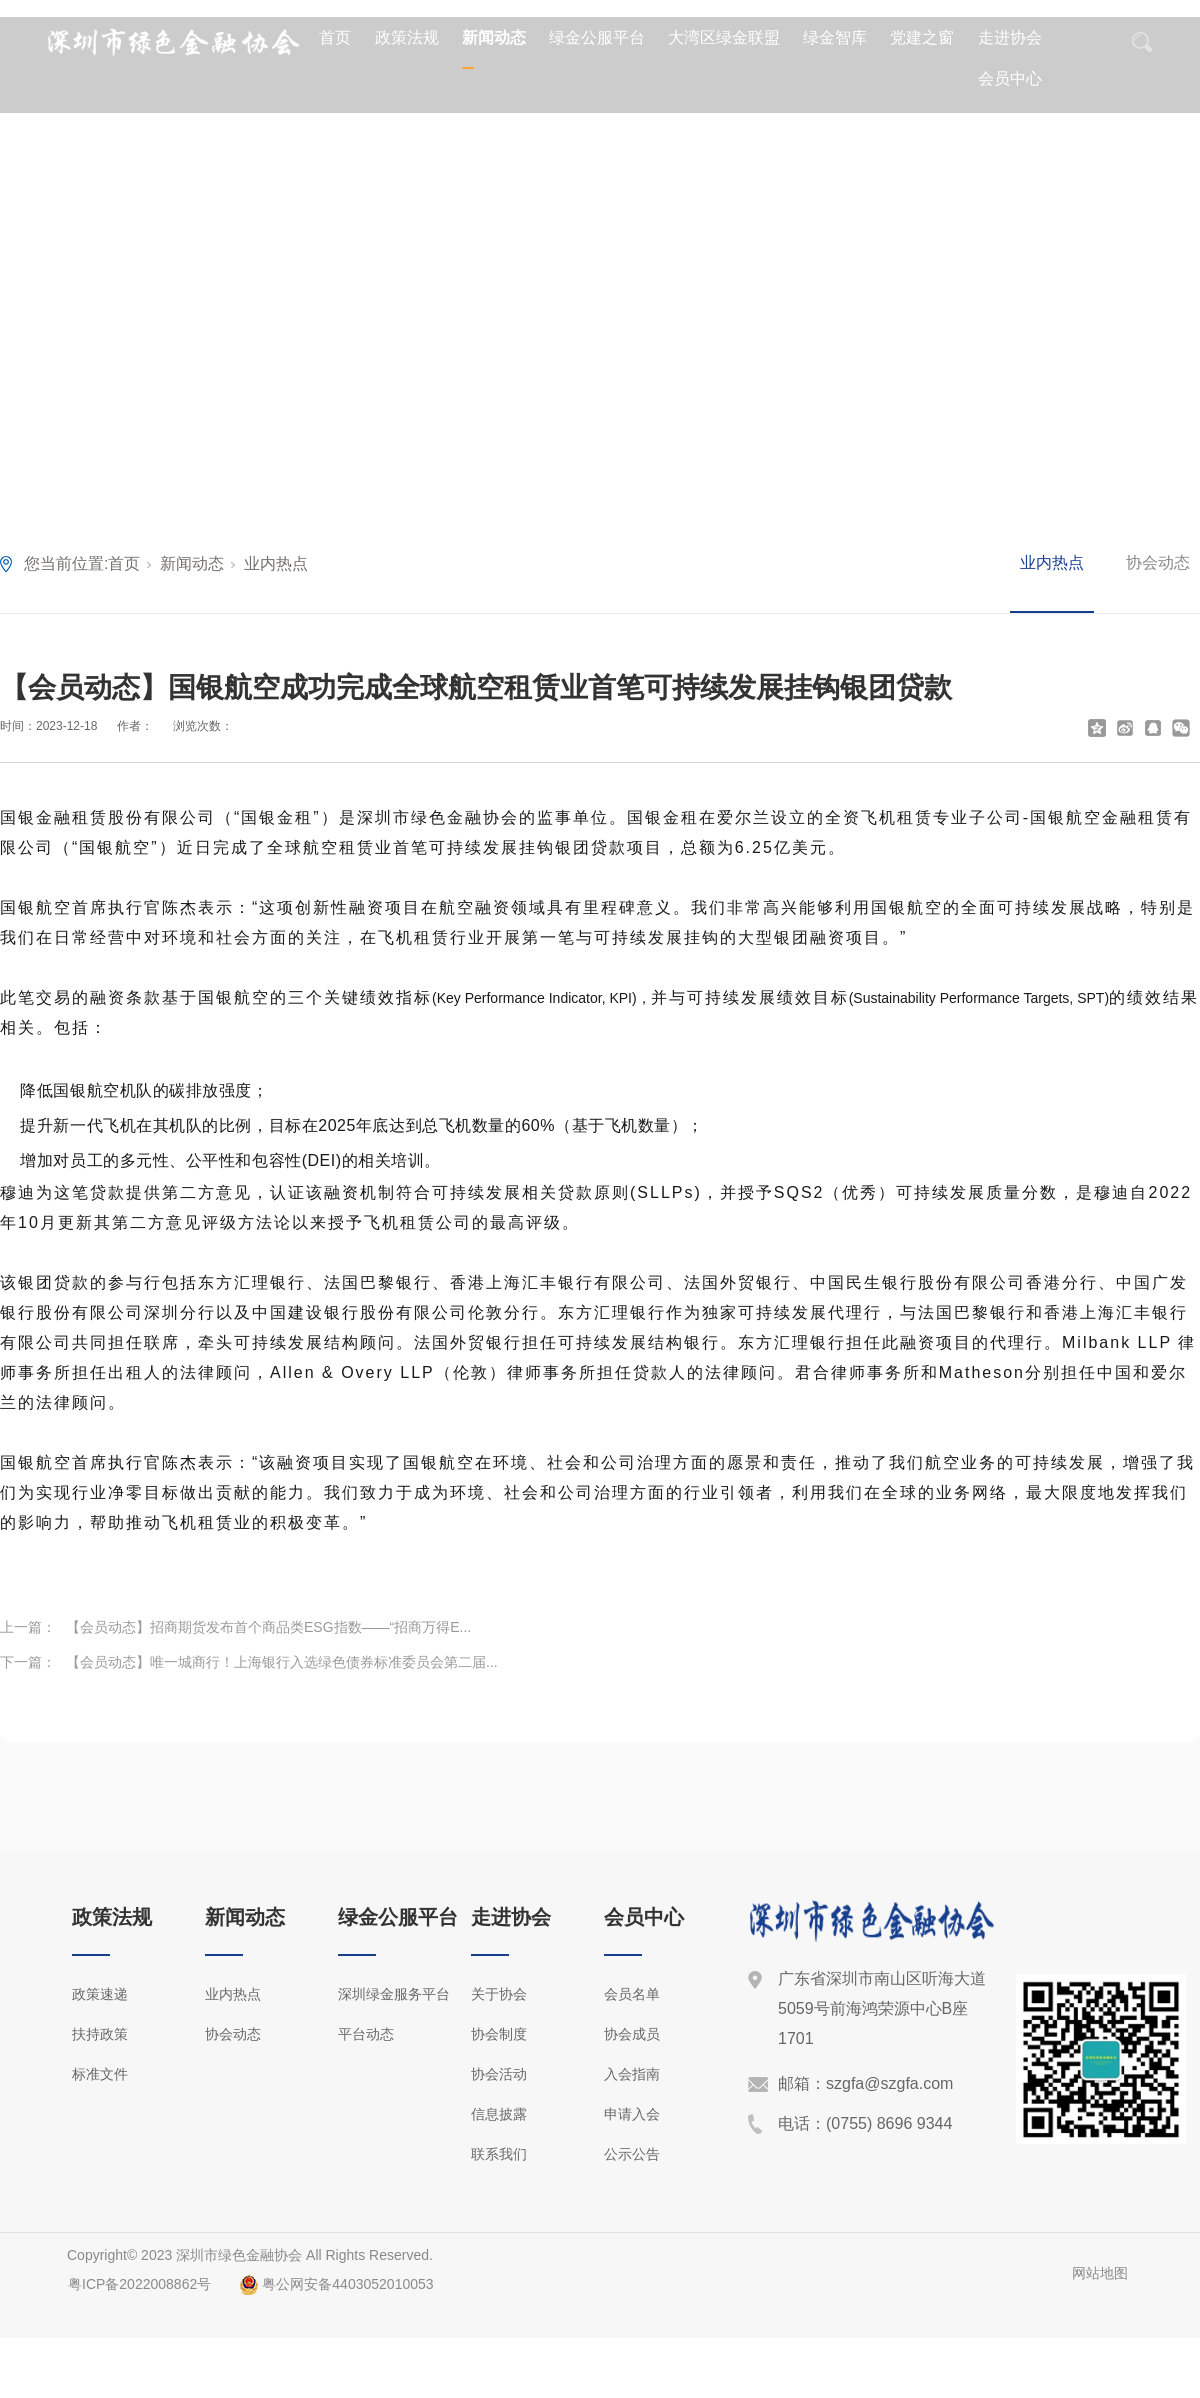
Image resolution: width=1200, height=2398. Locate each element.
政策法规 (407, 37)
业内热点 (276, 563)
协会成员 (632, 2034)
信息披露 (499, 2114)
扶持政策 (100, 2034)
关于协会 (499, 1994)
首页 (335, 37)
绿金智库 (835, 37)
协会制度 (499, 2034)
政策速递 (100, 1994)
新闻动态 (494, 37)
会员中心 (1010, 78)
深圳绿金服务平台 (394, 1994)
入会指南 (632, 2074)
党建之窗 (922, 37)
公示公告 (632, 2154)
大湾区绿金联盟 (724, 37)
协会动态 (1158, 562)
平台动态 (366, 2034)
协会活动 (499, 2074)
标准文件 (100, 2074)
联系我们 (499, 2154)
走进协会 (1010, 37)
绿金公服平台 (597, 37)
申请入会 (632, 2114)
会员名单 (632, 1994)
